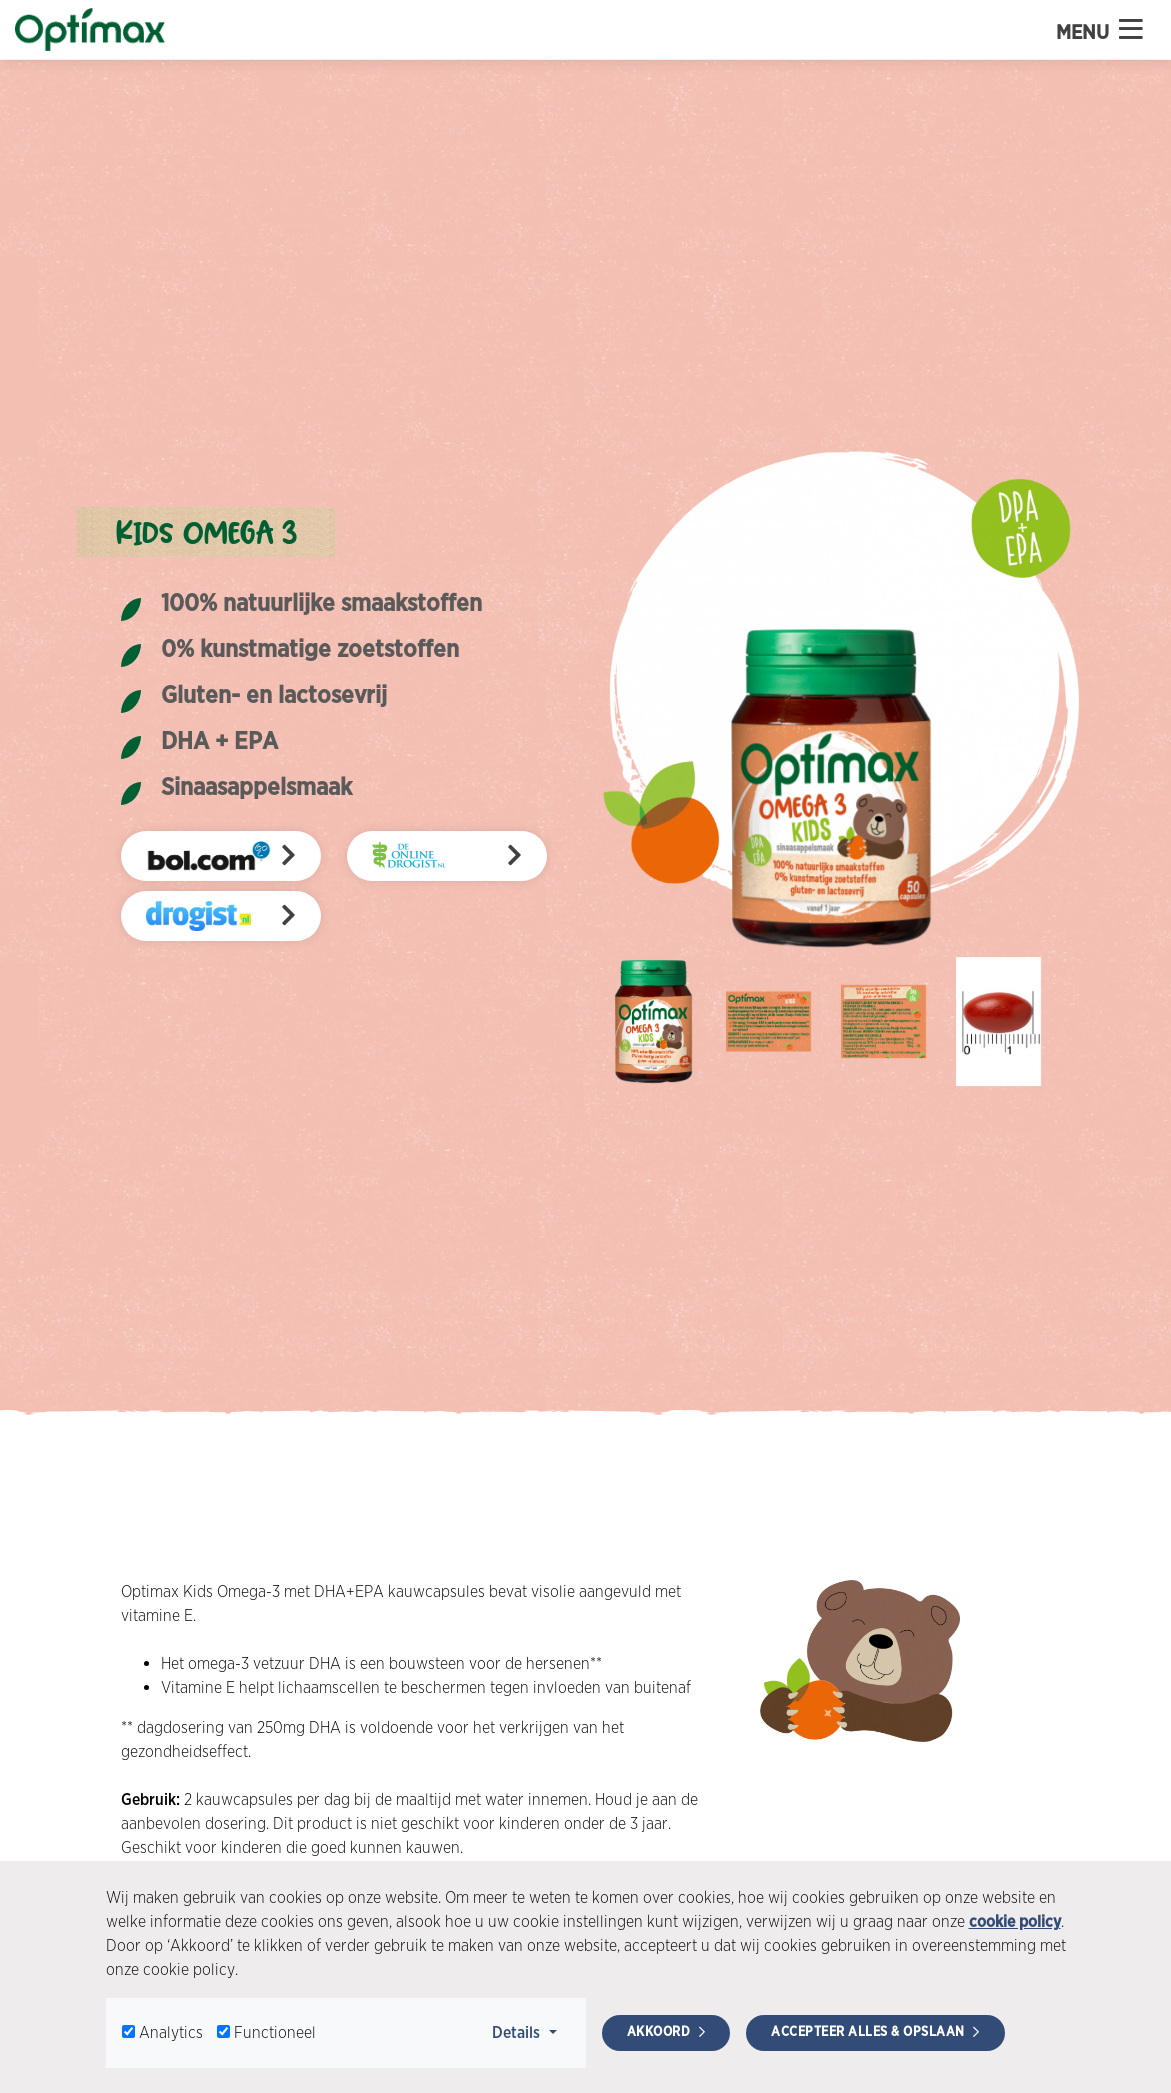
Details (530, 2031)
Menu (1099, 30)
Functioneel (275, 2032)
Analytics (171, 2032)
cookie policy (1015, 1921)
